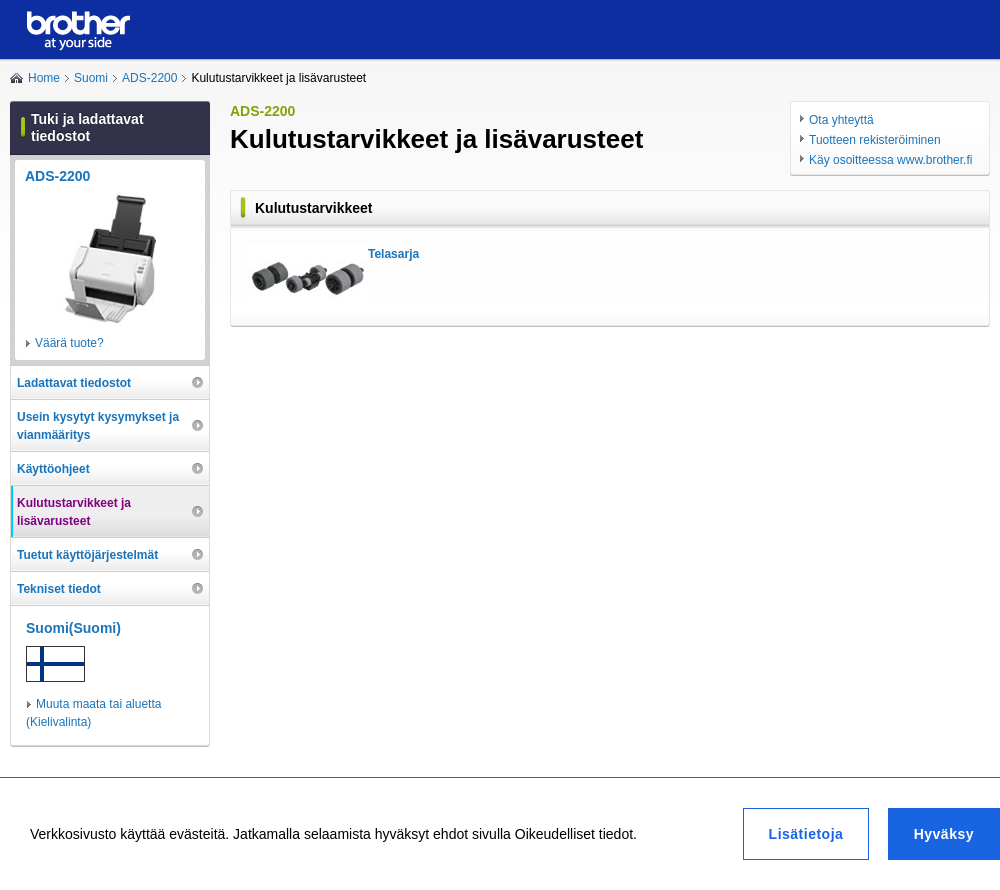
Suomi (91, 78)
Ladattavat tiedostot (74, 383)
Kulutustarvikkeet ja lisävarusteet (74, 512)
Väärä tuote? (69, 343)
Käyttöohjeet (53, 469)
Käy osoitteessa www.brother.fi (890, 160)
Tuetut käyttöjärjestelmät (87, 555)
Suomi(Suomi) (73, 628)
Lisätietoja (806, 834)
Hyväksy (944, 834)
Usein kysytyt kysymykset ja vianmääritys (98, 426)
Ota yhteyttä (841, 120)
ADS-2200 (149, 78)
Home (44, 78)
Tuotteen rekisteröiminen (875, 140)
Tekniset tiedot (59, 589)
